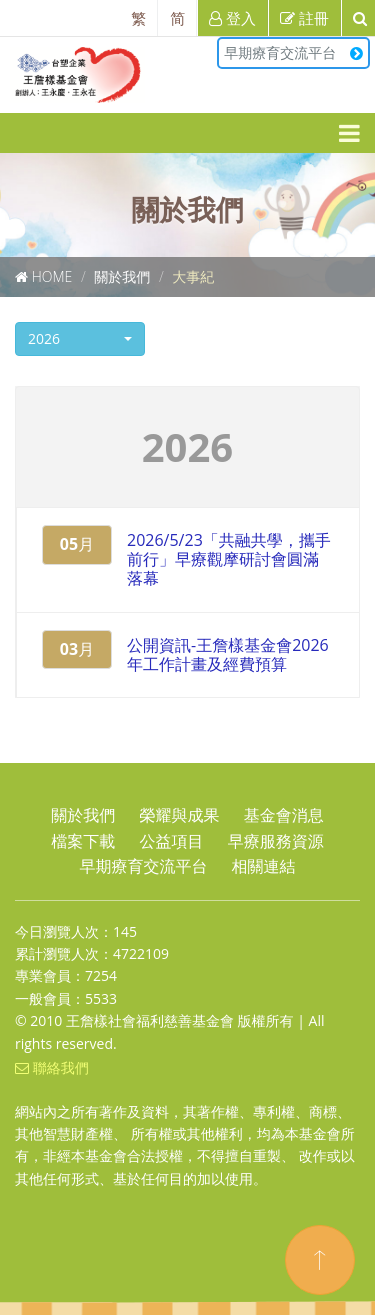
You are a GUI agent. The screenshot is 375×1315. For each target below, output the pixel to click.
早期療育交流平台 (293, 52)
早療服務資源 (276, 841)
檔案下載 (83, 841)
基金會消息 (284, 815)
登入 (232, 18)
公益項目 (172, 841)
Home (52, 276)
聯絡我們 (52, 1067)
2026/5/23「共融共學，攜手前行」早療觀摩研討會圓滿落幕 (229, 559)
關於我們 (122, 276)
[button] (80, 339)
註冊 (304, 18)
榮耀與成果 (180, 815)
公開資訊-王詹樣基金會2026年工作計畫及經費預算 (228, 654)
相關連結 (264, 866)
